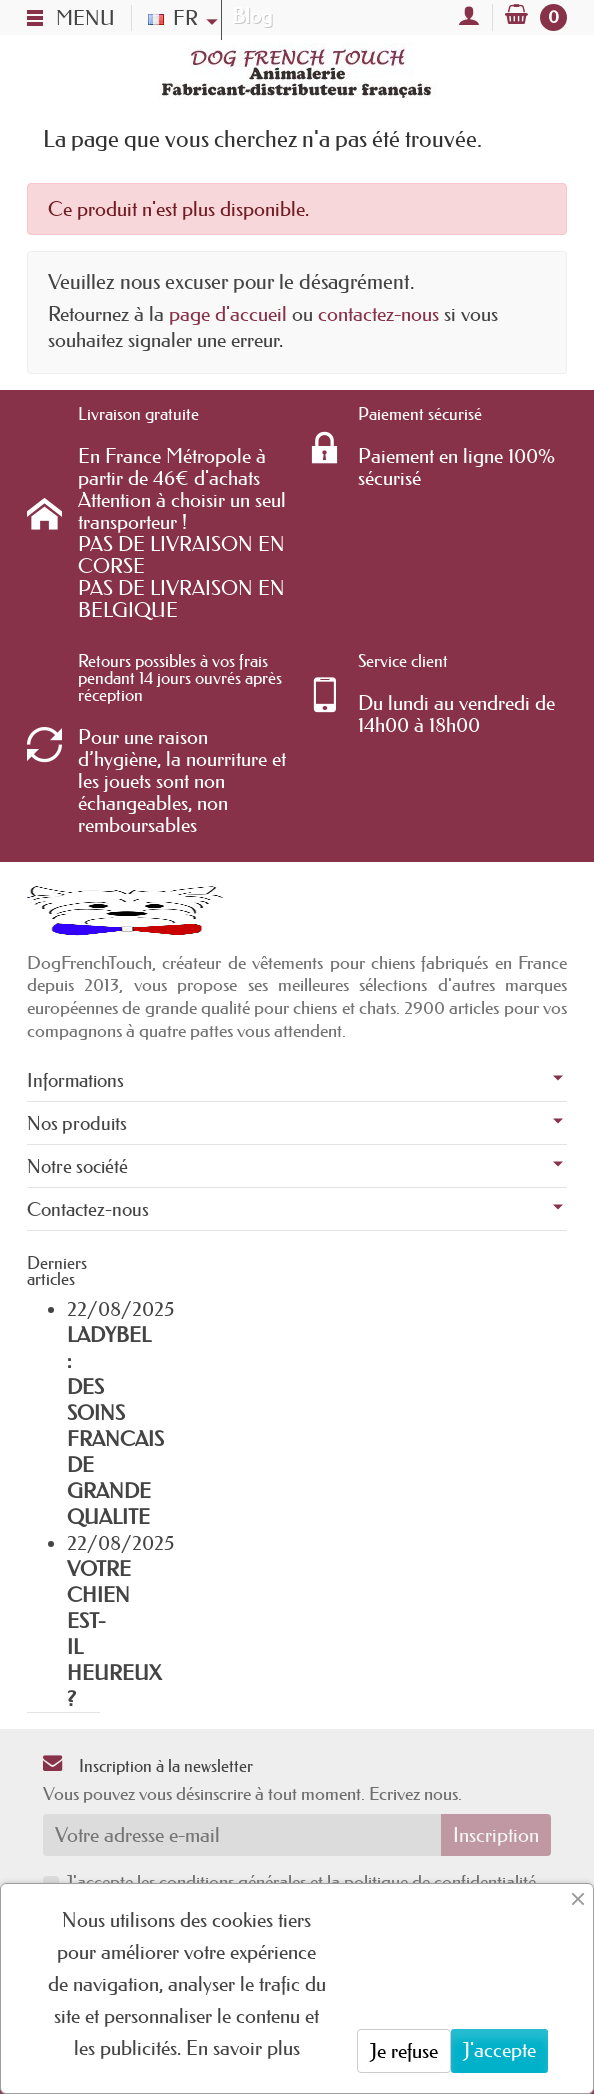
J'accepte (499, 2050)
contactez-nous (378, 314)
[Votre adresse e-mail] (242, 1835)
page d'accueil (228, 314)
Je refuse (404, 2051)
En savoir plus (243, 2048)
